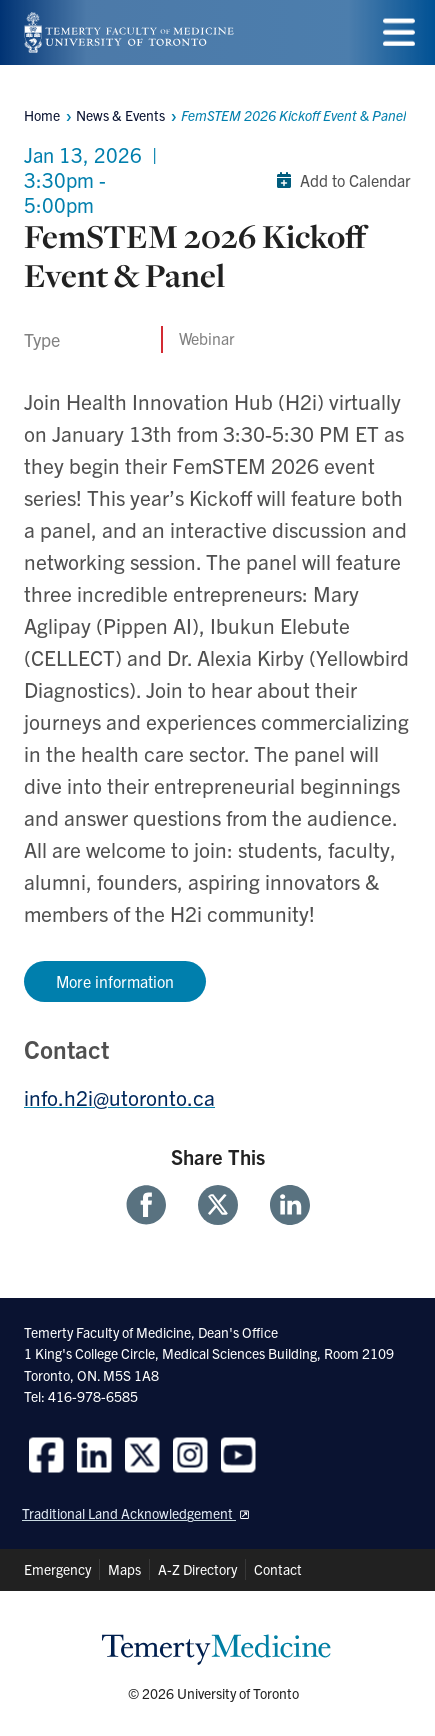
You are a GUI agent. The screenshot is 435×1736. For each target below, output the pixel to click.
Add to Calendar (339, 180)
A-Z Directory (197, 1569)
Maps (124, 1569)
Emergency (57, 1569)
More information (115, 981)
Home (42, 115)
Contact (278, 1569)
